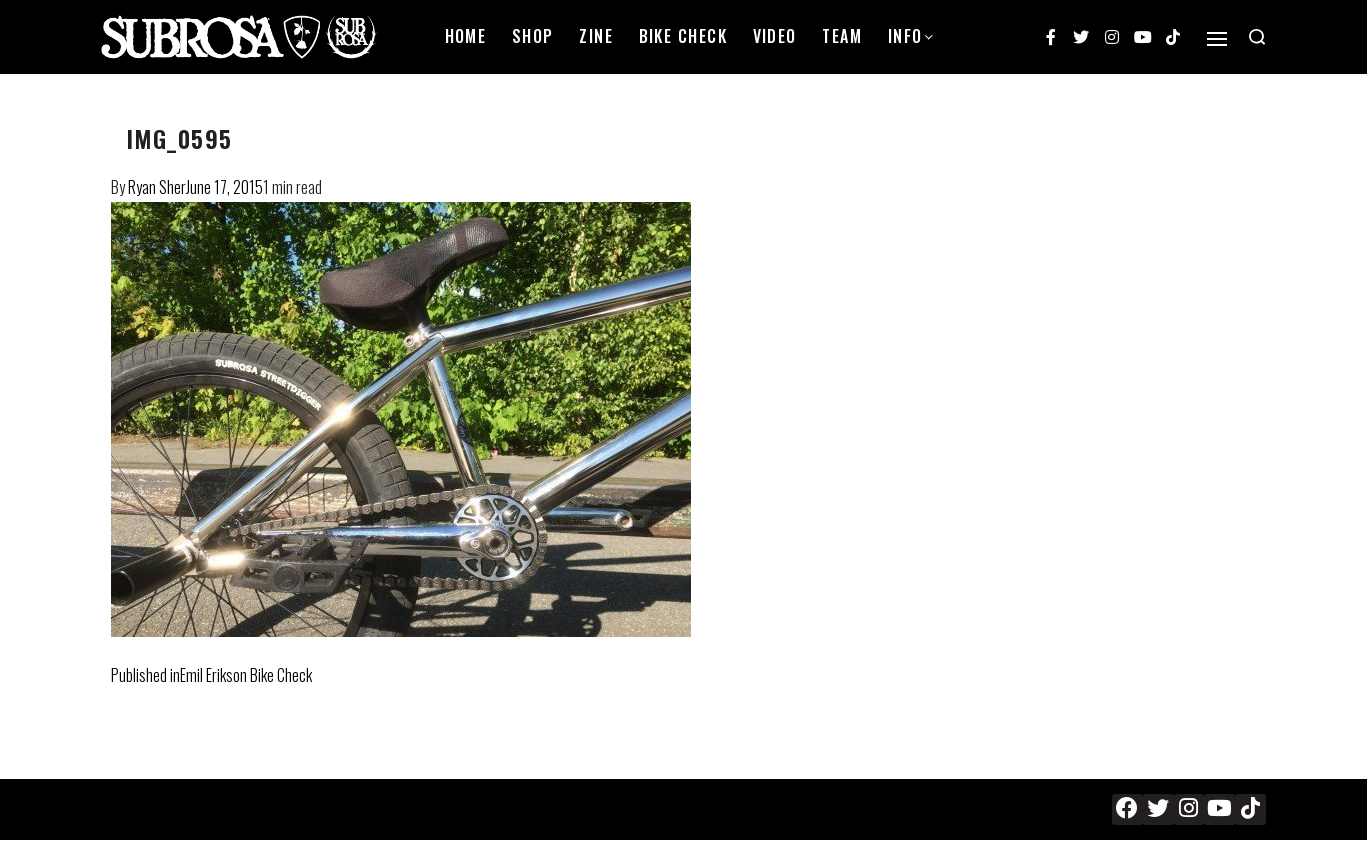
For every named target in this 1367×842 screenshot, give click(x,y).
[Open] (1217, 39)
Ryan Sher (157, 187)
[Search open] (1257, 37)
